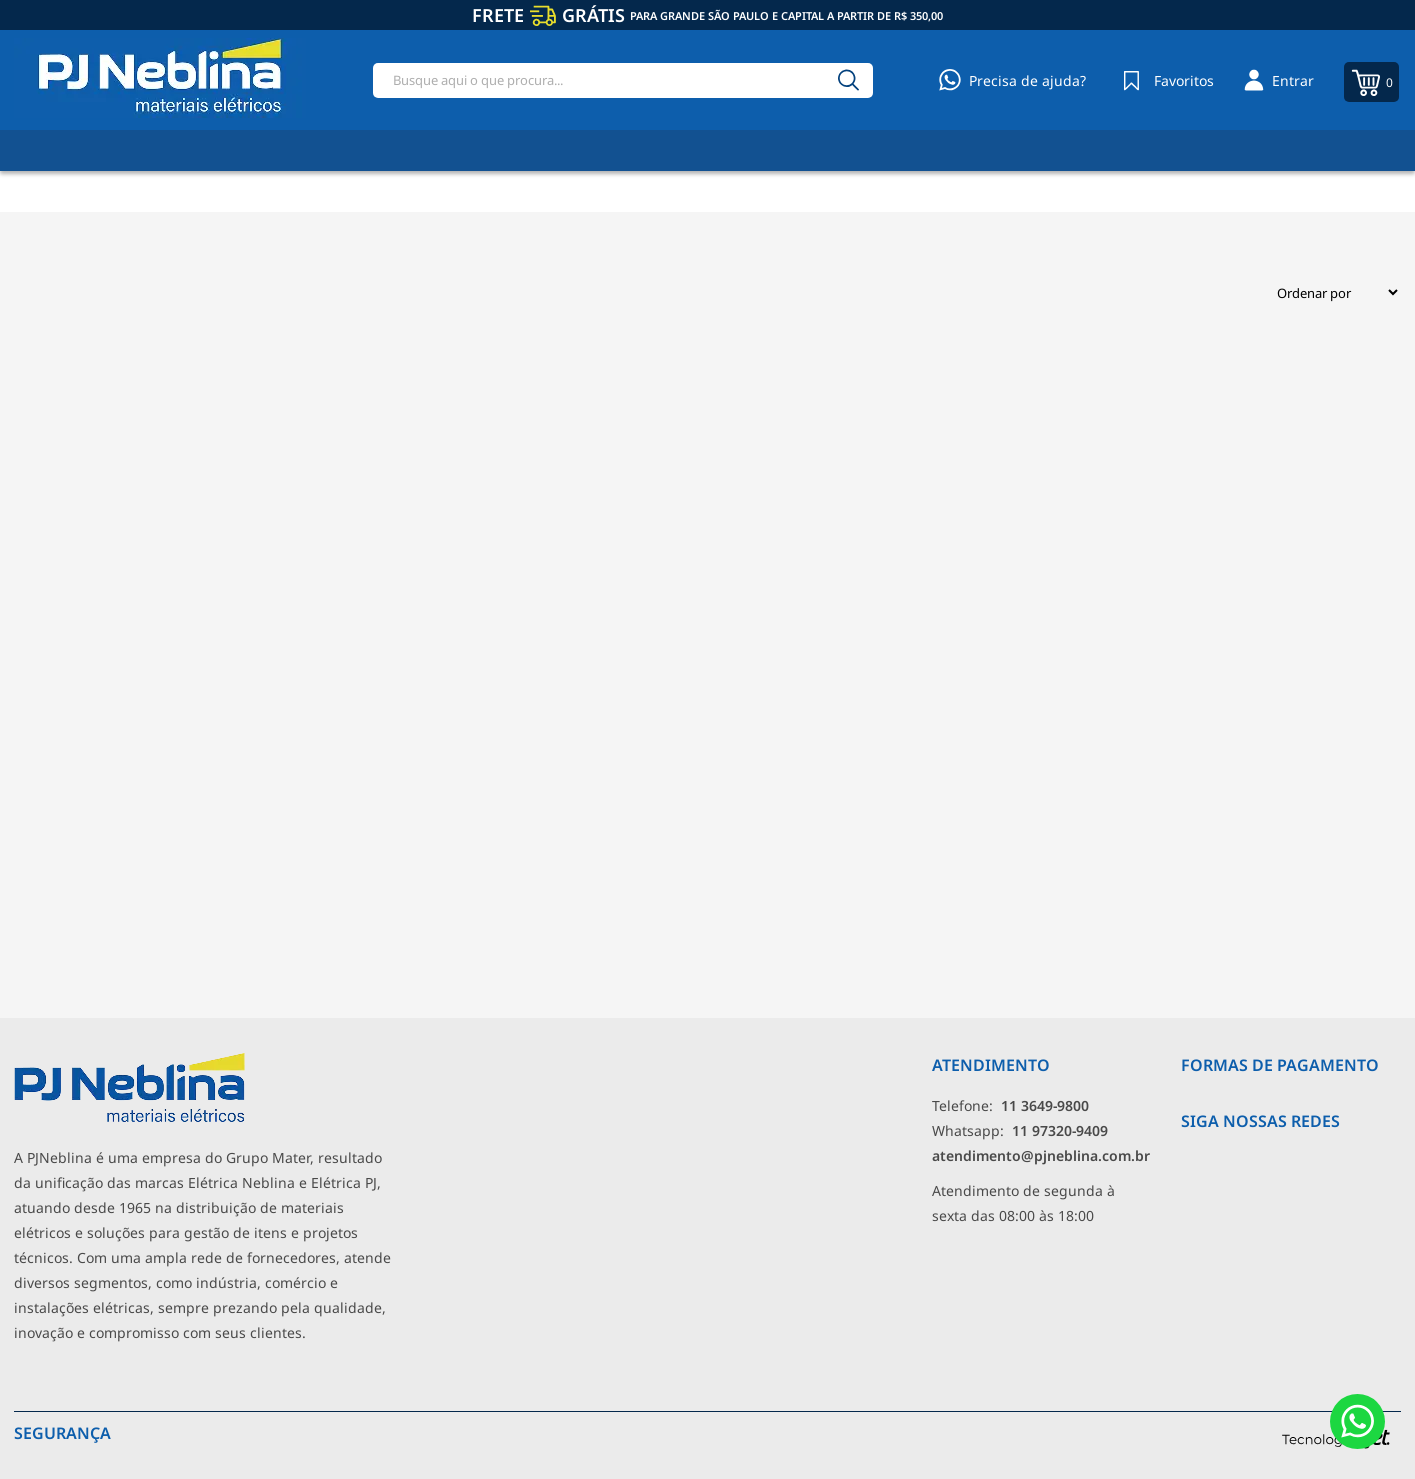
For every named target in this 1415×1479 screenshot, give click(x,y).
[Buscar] (849, 80)
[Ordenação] (1329, 292)
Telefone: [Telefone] (1010, 1105)
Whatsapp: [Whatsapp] (1020, 1130)
